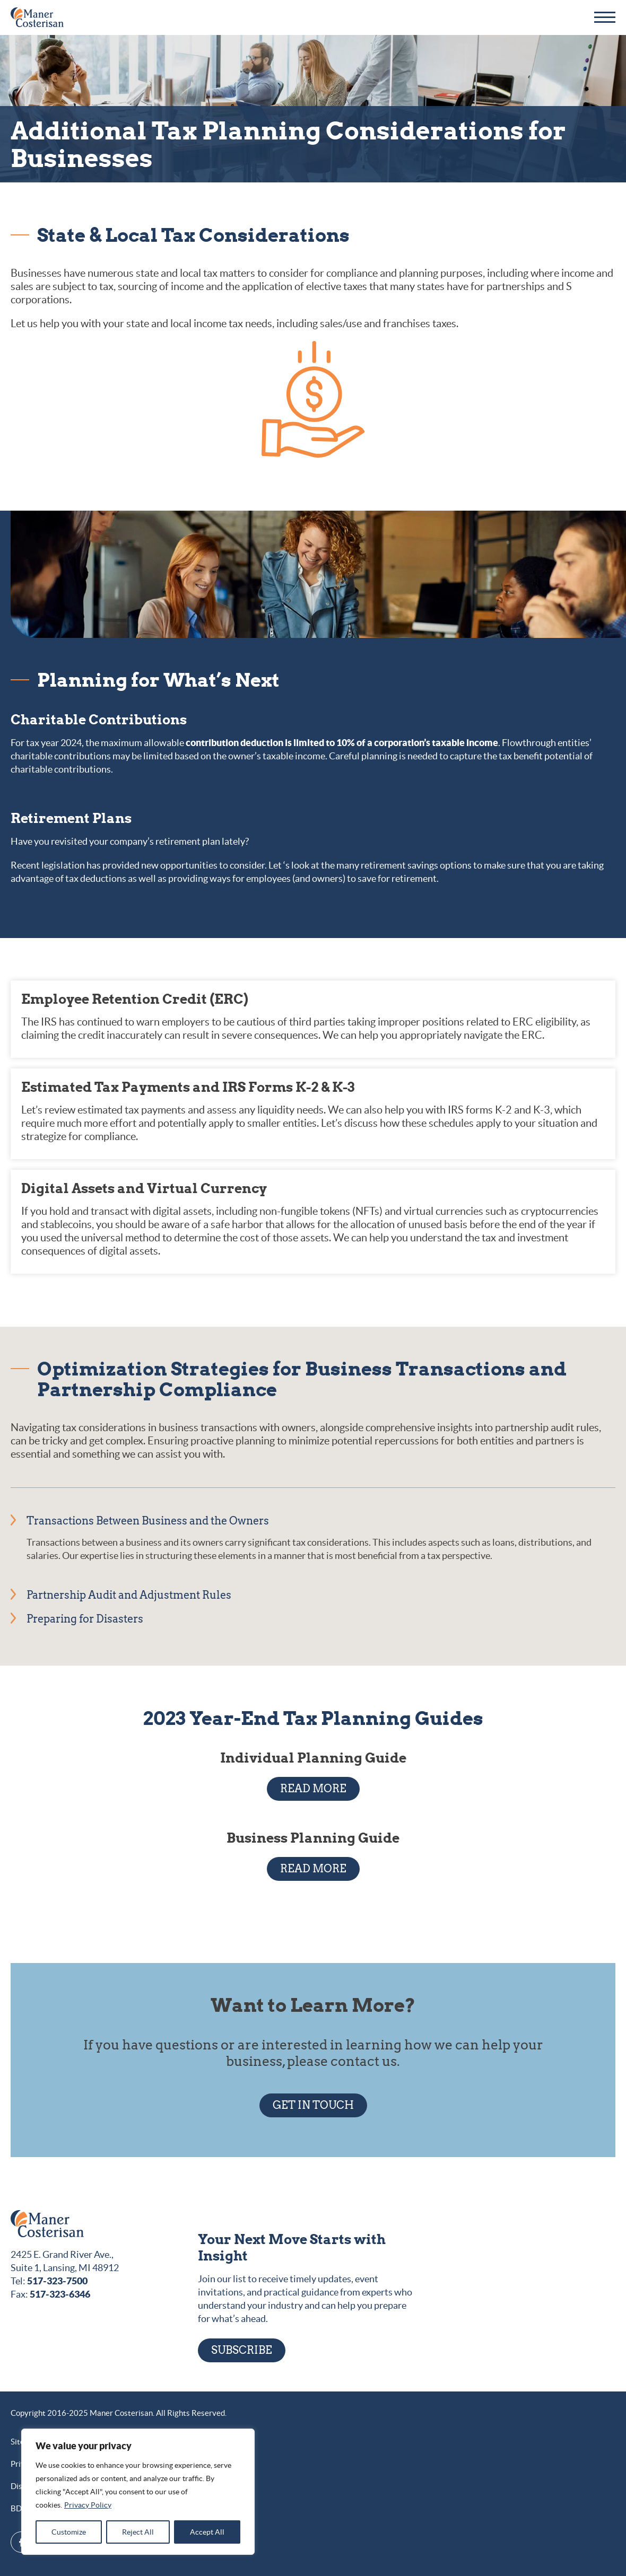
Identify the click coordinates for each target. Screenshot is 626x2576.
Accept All (207, 2532)
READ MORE (313, 1788)
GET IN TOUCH (313, 2105)
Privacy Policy (87, 2505)
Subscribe (241, 2350)
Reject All (138, 2532)
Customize (68, 2532)
